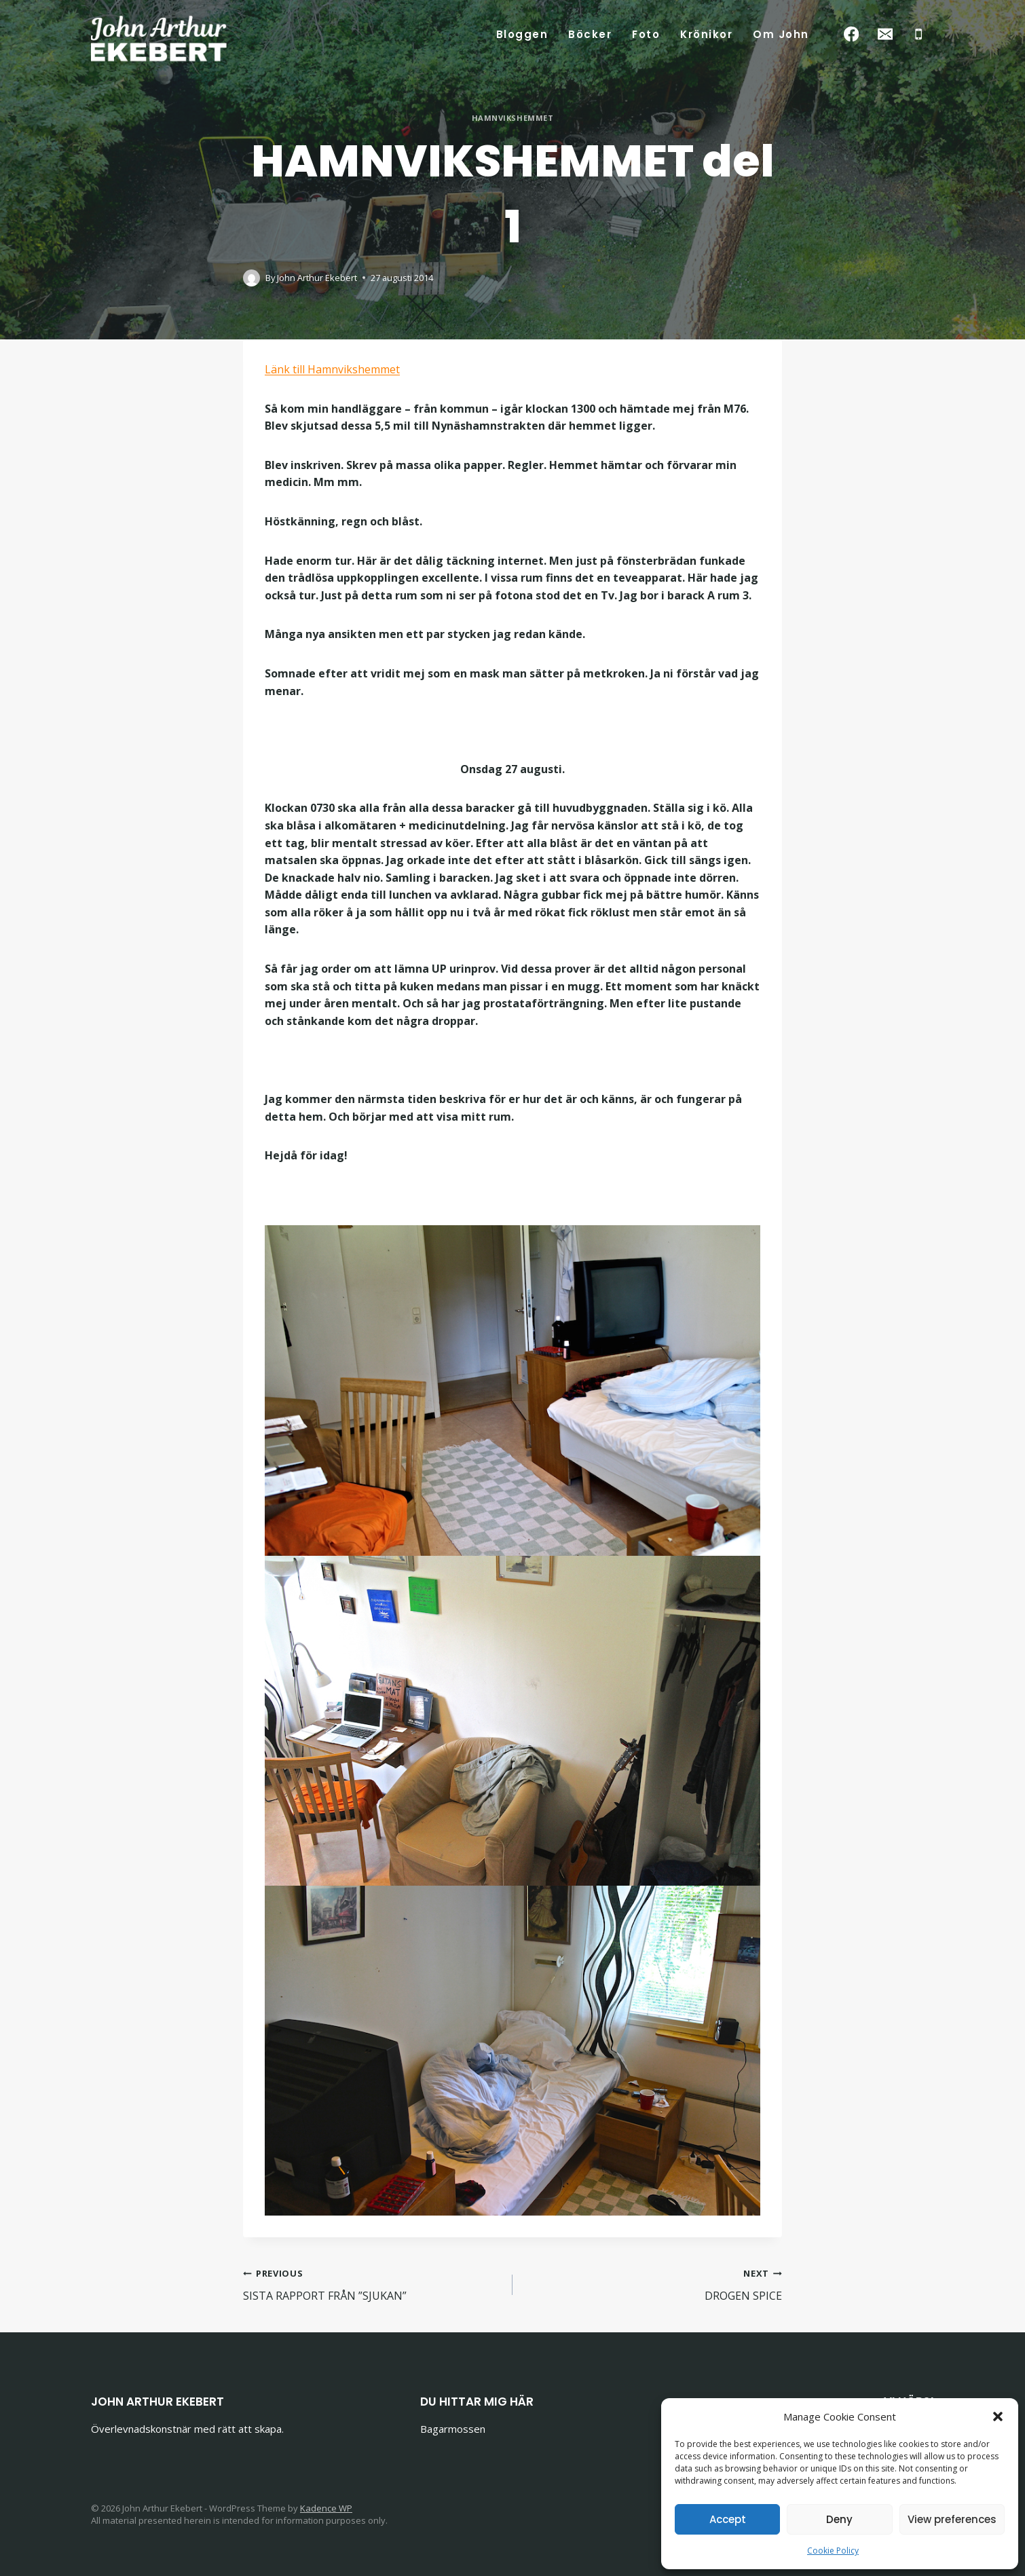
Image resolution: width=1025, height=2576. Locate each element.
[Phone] (918, 34)
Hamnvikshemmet (513, 118)
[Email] (885, 34)
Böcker (590, 34)
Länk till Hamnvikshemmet (332, 369)
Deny (839, 2519)
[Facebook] (851, 34)
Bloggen (522, 34)
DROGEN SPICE (652, 2283)
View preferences (952, 2519)
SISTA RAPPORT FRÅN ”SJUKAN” (372, 2283)
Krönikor (706, 34)
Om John (781, 34)
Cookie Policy (833, 2550)
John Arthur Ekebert (317, 278)
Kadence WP (326, 2508)
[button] (998, 2416)
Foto (646, 34)
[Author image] (251, 277)
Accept (727, 2519)
